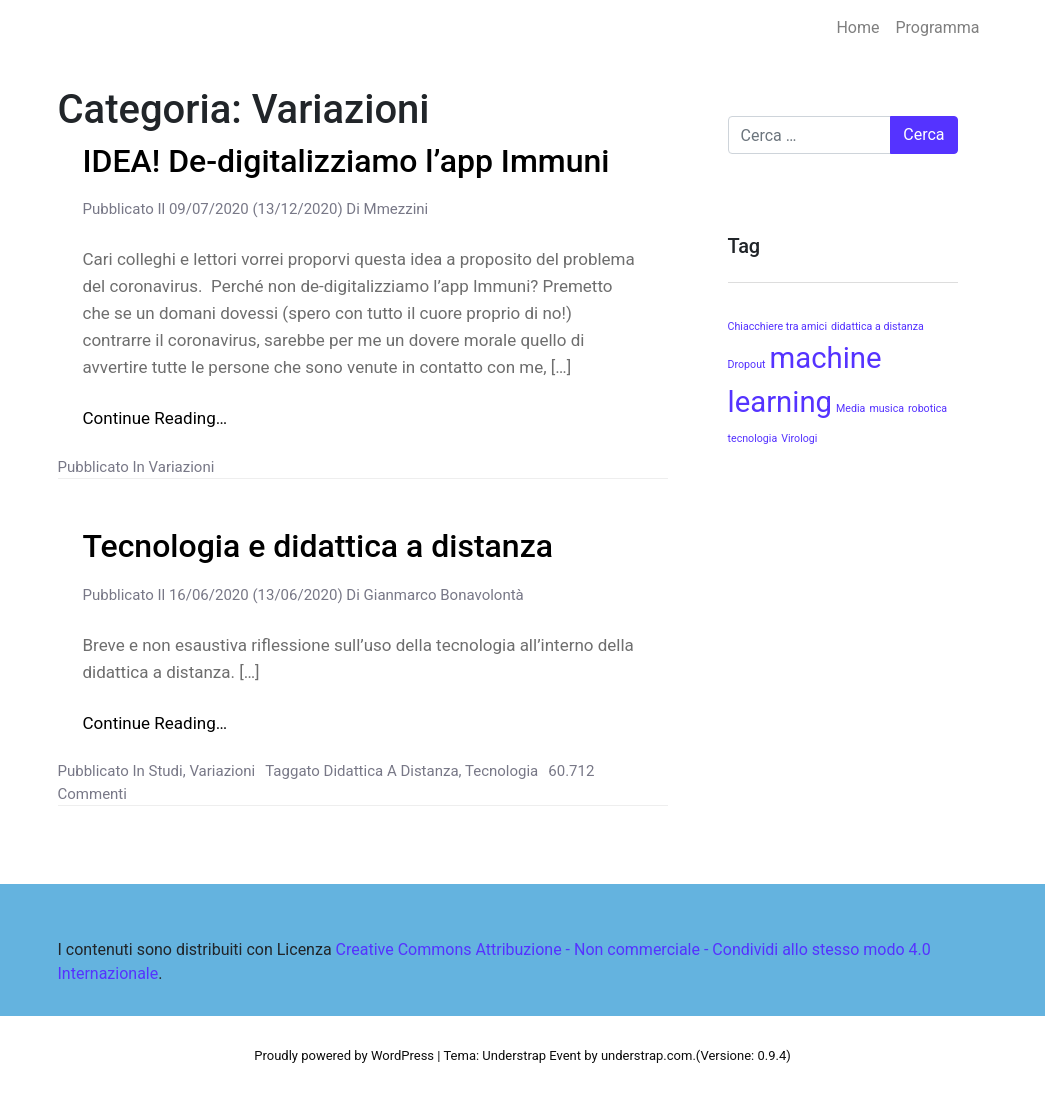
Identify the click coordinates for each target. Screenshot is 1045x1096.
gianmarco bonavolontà (442, 595)
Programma (937, 27)
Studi (166, 771)
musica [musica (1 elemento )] (886, 408)
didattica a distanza (391, 771)
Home (857, 27)
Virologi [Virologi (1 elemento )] (799, 438)
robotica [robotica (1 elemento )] (927, 408)
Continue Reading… (155, 418)
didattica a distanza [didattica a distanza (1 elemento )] (877, 326)
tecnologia (501, 771)
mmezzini (394, 209)
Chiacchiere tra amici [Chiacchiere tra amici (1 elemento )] (778, 326)
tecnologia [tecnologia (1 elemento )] (753, 438)
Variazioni (182, 467)
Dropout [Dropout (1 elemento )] (747, 364)
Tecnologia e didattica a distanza (318, 546)
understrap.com (647, 1055)
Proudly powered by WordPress (344, 1055)
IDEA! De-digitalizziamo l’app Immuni (346, 161)
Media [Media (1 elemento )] (850, 408)
